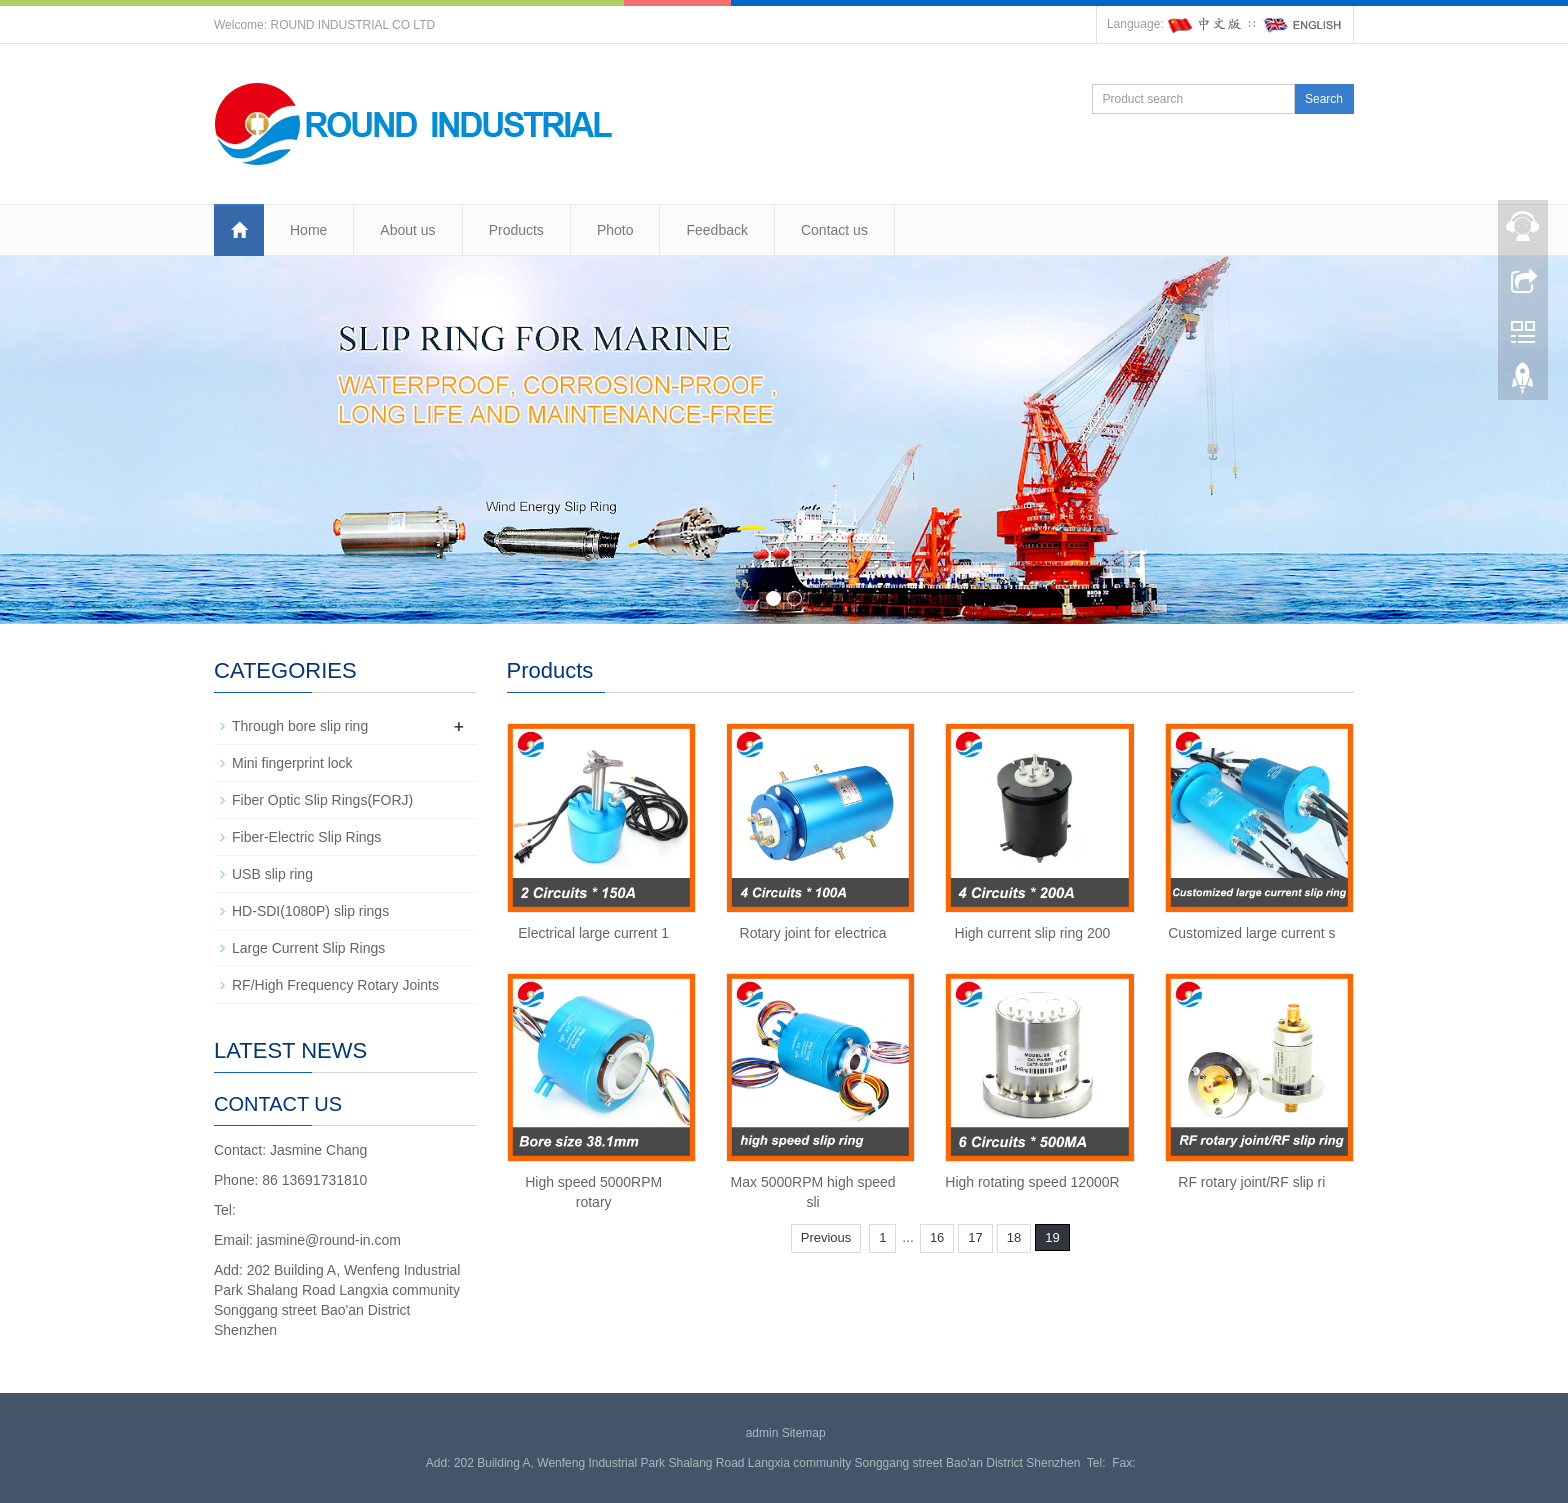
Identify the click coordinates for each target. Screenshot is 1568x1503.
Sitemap (804, 1433)
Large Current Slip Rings (308, 948)
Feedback (716, 230)
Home (308, 230)
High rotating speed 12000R (1032, 1182)
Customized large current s (1251, 933)
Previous (826, 1237)
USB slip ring (272, 874)
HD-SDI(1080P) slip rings (310, 911)
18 (1014, 1237)
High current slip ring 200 (1033, 933)
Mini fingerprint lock (292, 763)
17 (975, 1237)
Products (516, 230)
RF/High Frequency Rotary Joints (335, 985)
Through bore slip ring (300, 726)
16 (937, 1237)
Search (1324, 99)
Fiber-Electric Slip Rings (306, 837)
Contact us (834, 230)
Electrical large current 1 (593, 933)
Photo (615, 230)
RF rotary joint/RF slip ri (1251, 1182)
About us (407, 230)
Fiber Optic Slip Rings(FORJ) (322, 800)
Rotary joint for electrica (813, 933)
